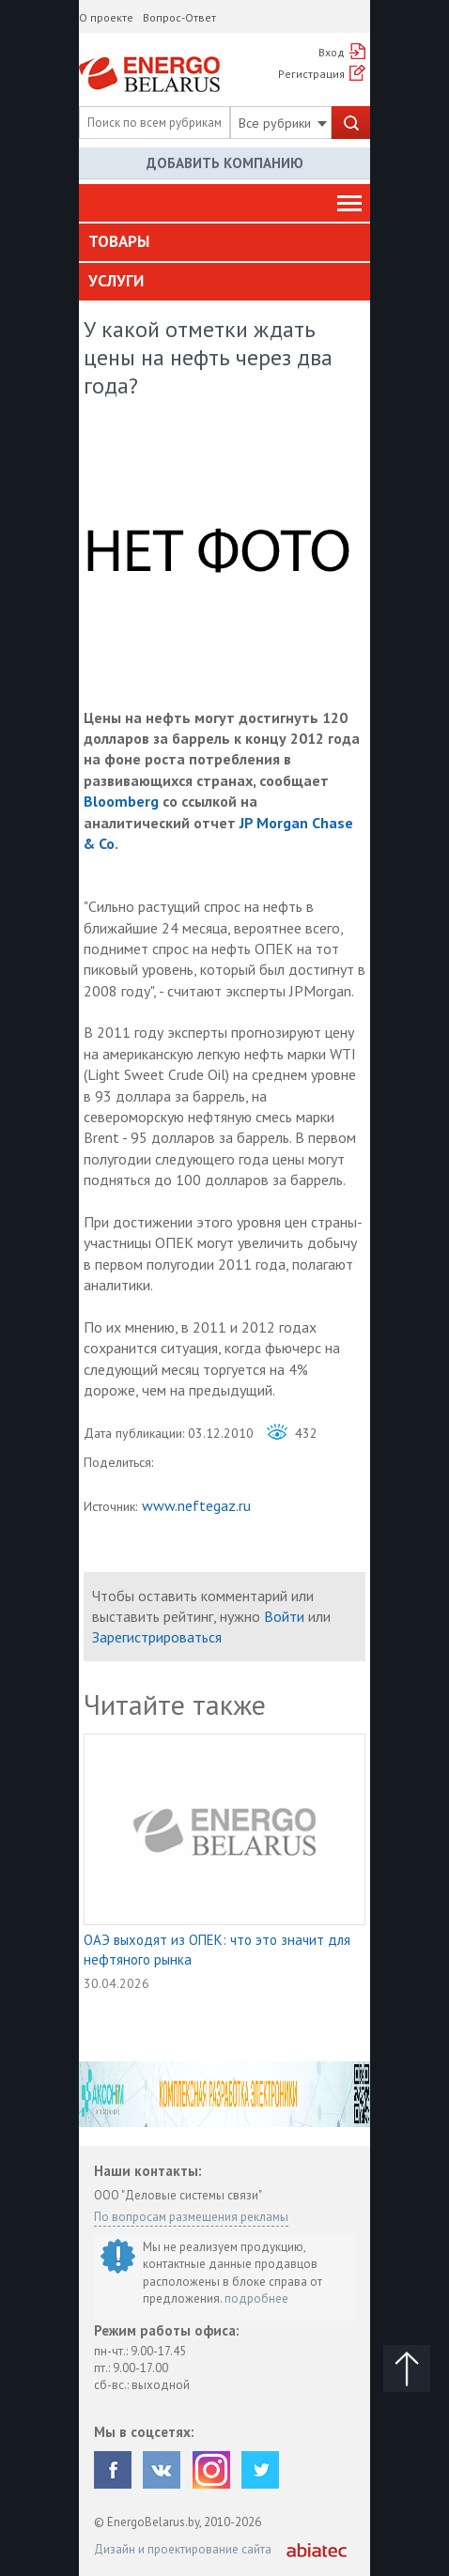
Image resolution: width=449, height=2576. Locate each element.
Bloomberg (121, 801)
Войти (284, 1616)
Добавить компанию (225, 163)
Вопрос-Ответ (179, 17)
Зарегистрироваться (157, 1636)
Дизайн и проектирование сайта (182, 2549)
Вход (331, 52)
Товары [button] (118, 241)
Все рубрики (283, 123)
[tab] (224, 242)
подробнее (256, 2298)
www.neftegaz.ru (196, 1505)
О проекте (106, 17)
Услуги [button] (116, 280)
